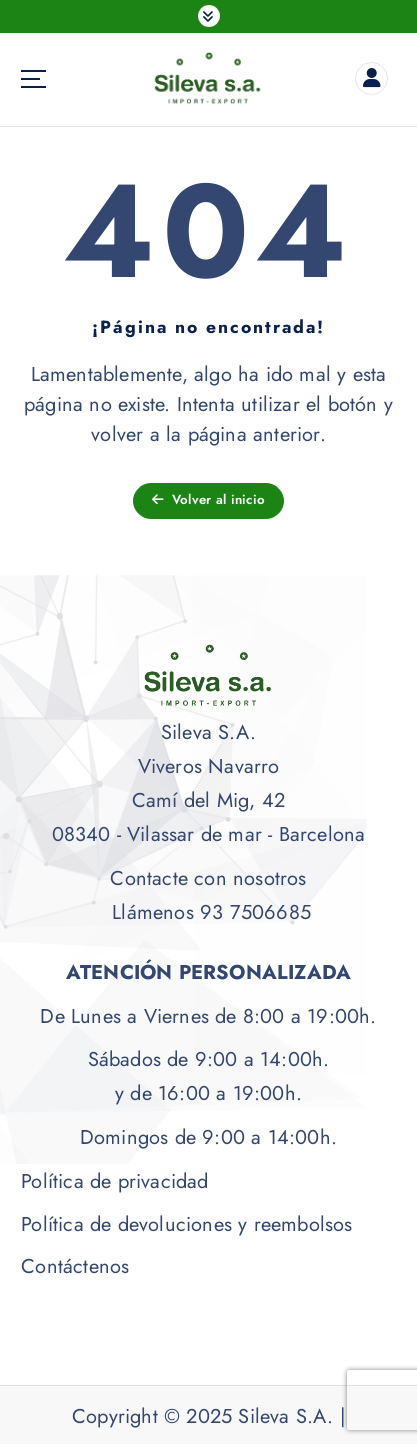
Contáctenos (75, 1266)
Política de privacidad (114, 1181)
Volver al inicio (208, 499)
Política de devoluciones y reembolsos (186, 1224)
